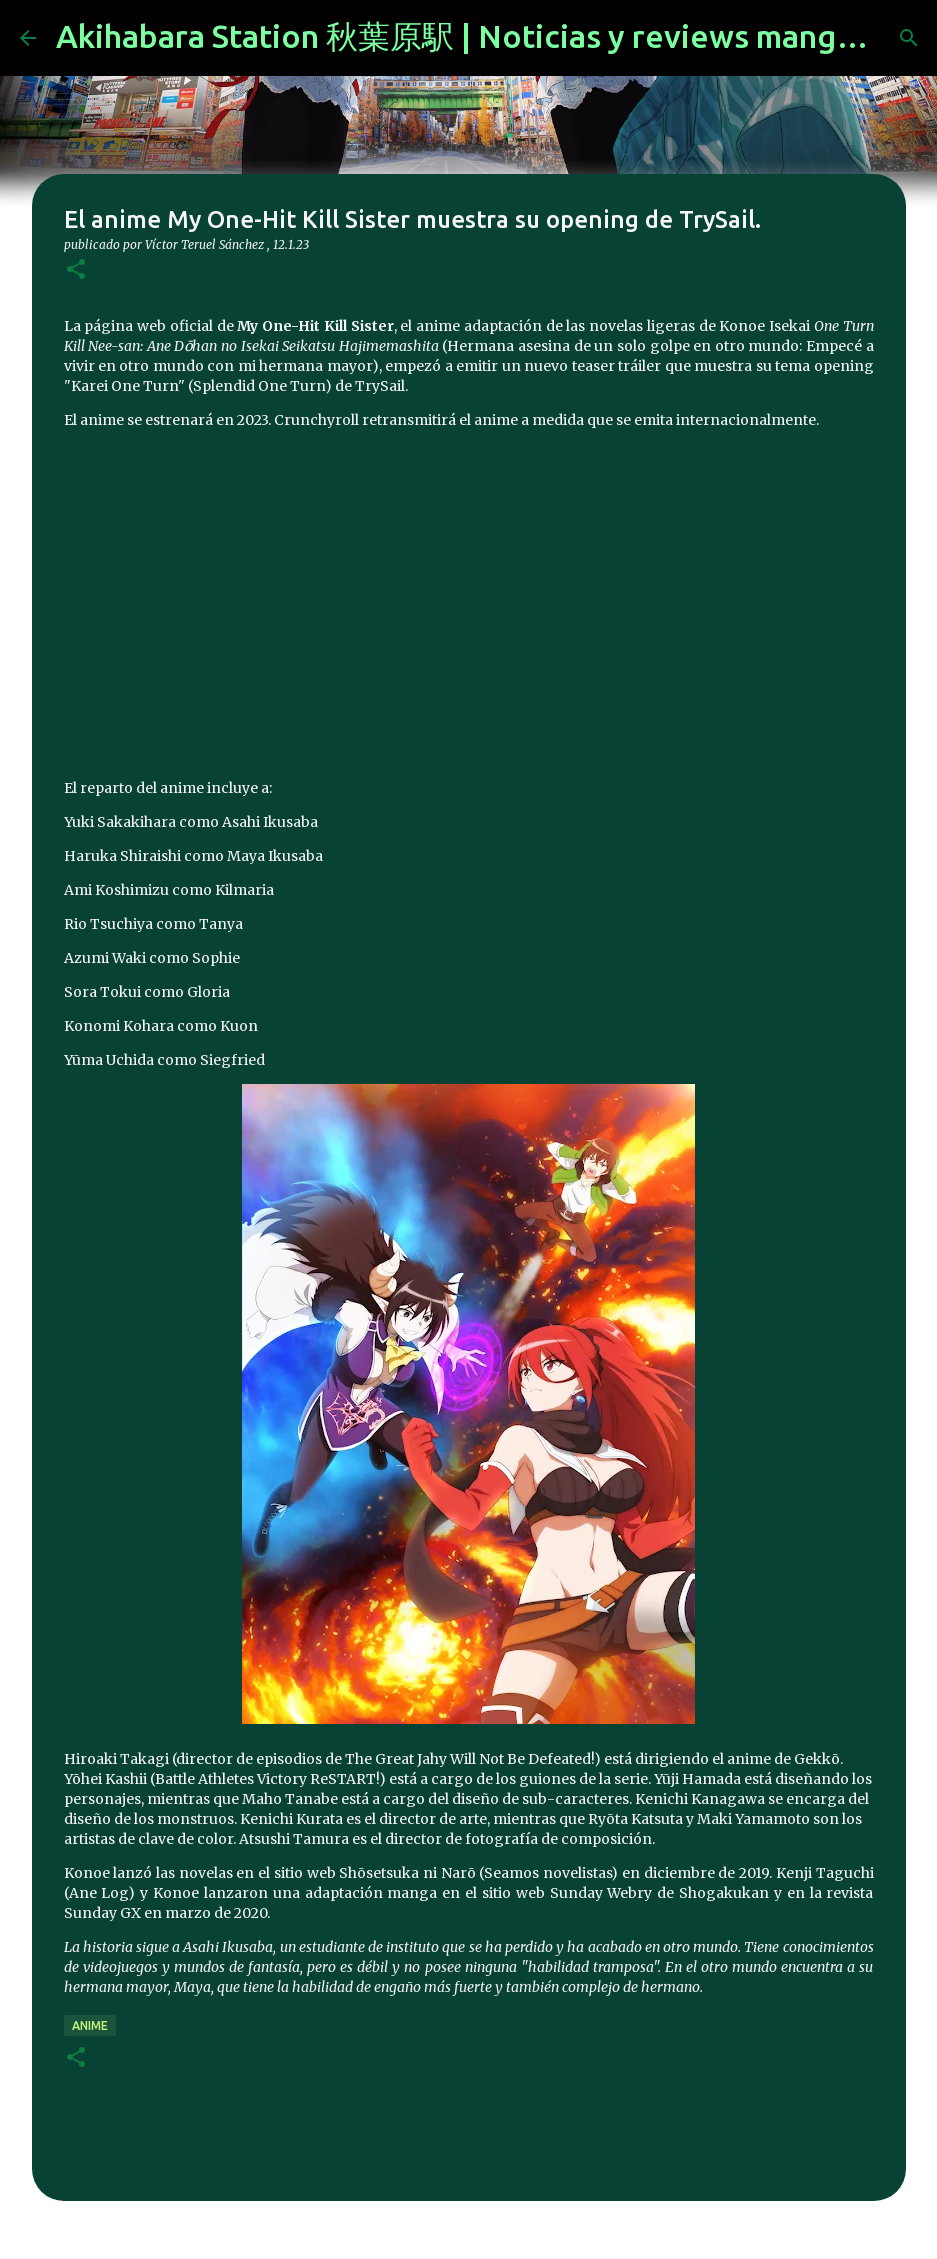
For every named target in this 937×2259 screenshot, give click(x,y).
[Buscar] (909, 38)
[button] (76, 270)
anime (90, 2025)
